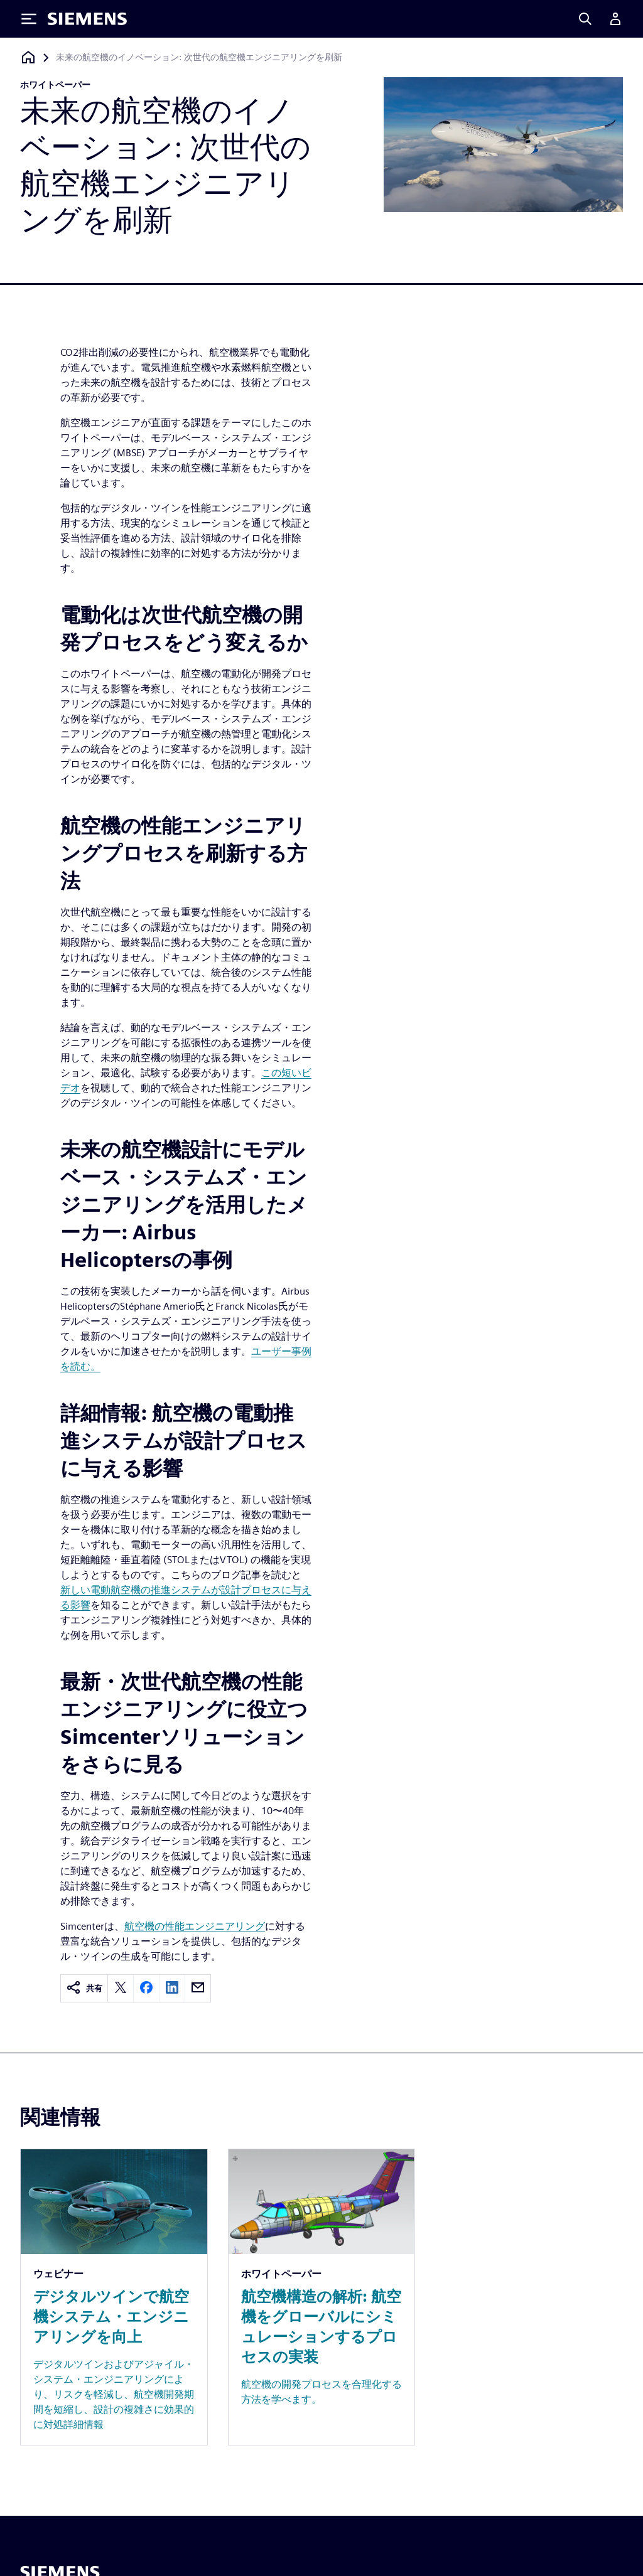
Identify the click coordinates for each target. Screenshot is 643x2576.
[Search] (585, 18)
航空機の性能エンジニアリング (194, 1926)
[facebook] (146, 1988)
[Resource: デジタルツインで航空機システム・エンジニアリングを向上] (114, 2297)
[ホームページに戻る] (28, 57)
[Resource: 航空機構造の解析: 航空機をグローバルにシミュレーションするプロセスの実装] (322, 2297)
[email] (197, 1988)
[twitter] (120, 1988)
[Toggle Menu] (29, 19)
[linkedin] (172, 1988)
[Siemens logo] (87, 19)
